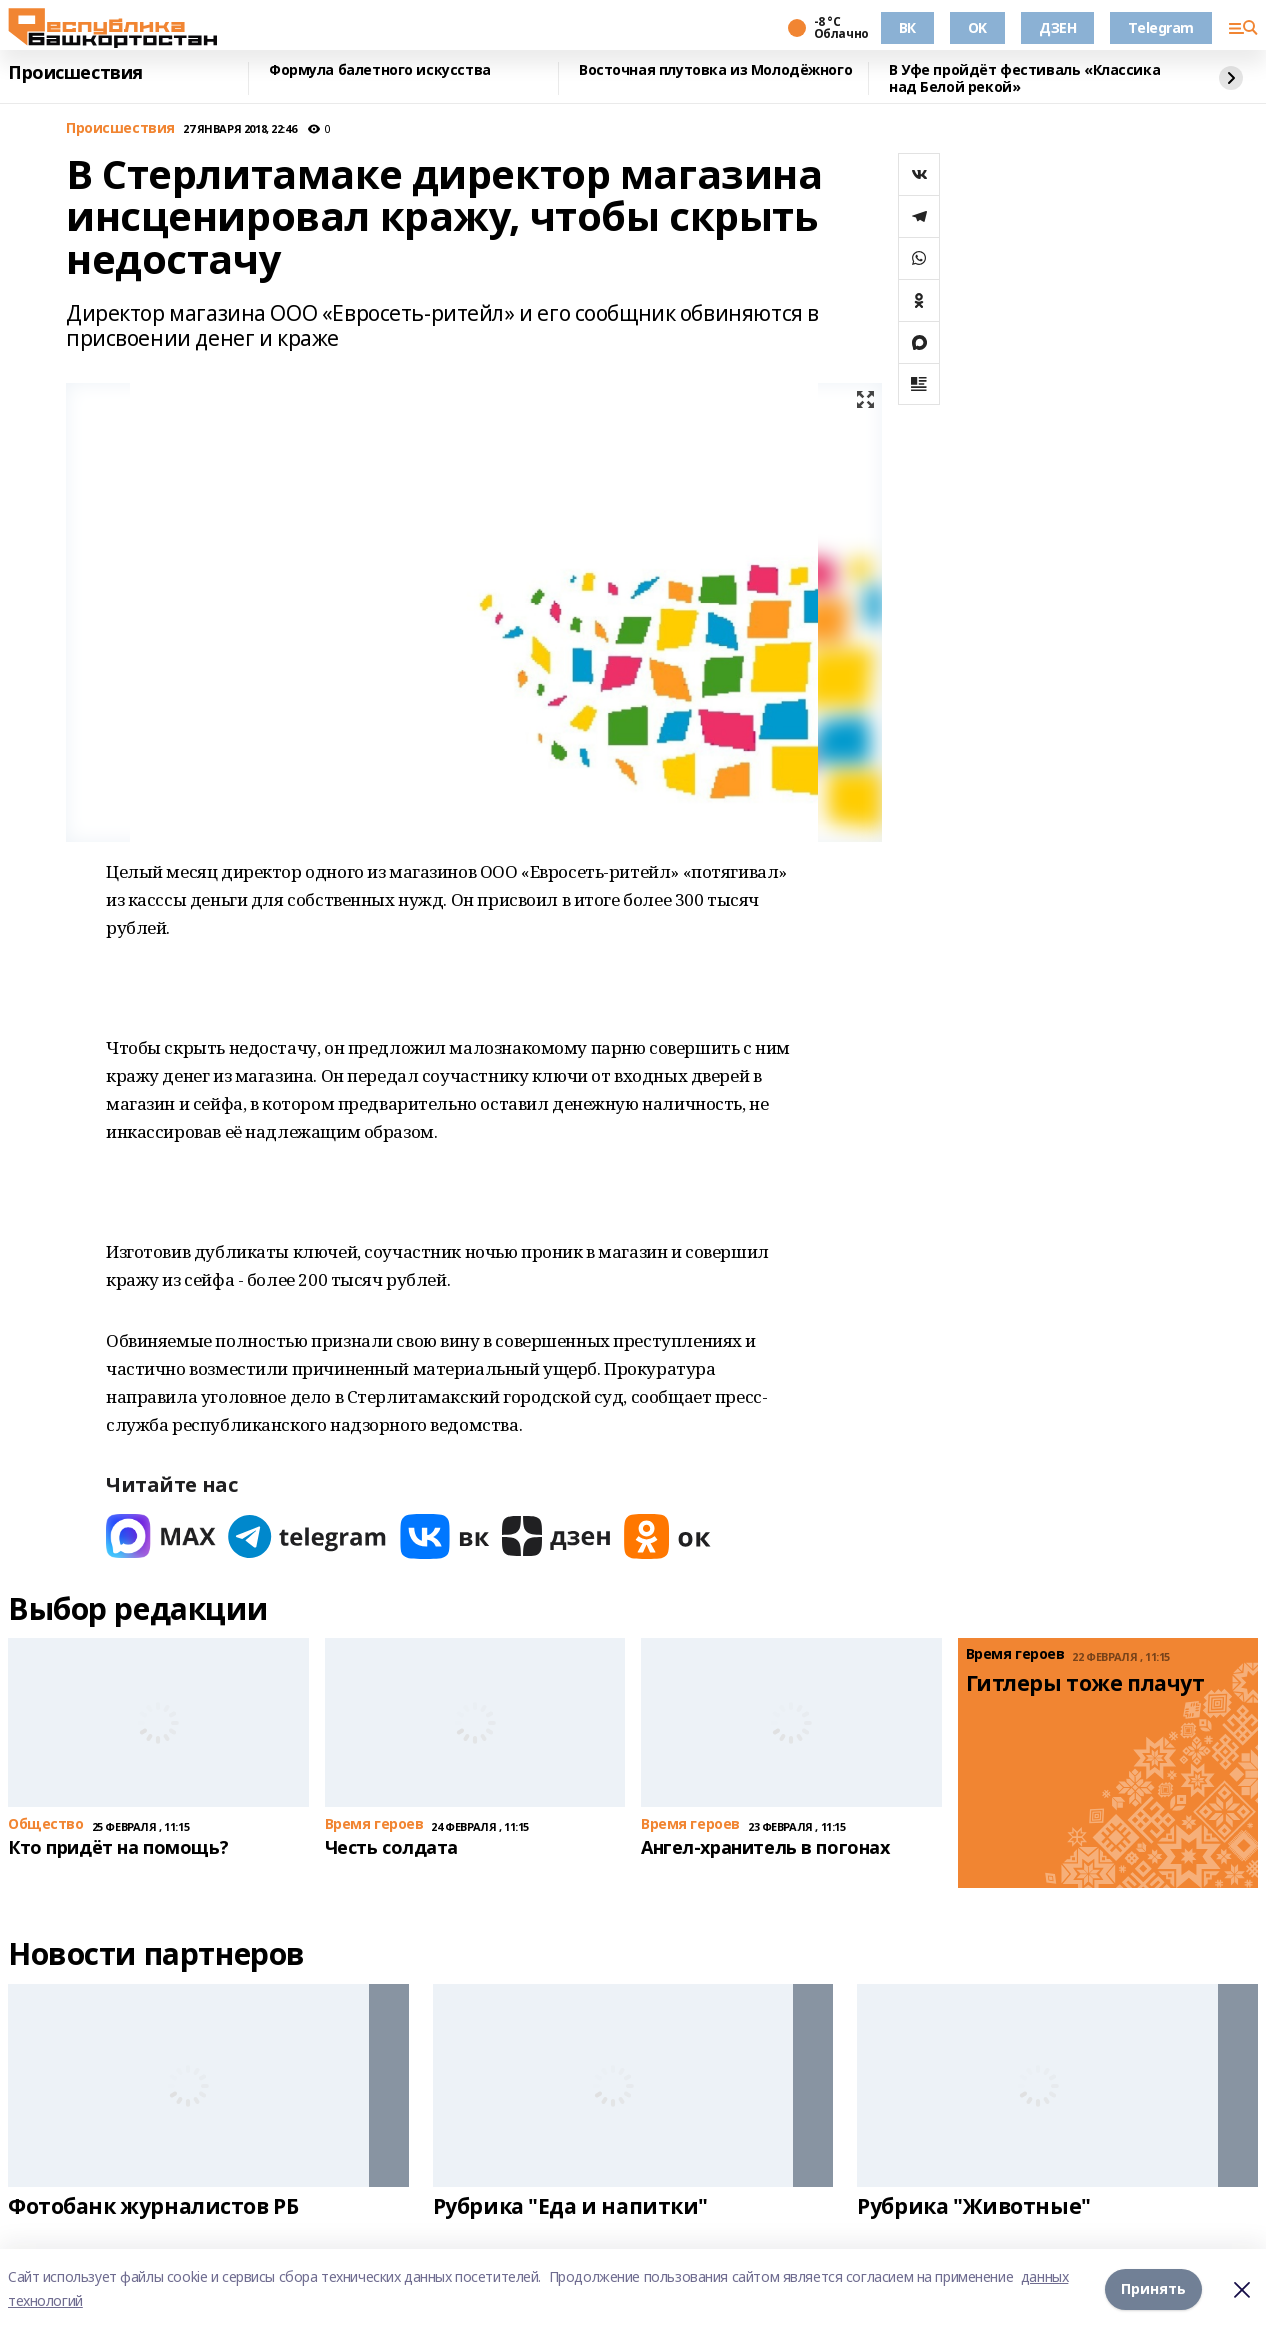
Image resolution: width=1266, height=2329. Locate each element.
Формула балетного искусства (380, 70)
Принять (1153, 2288)
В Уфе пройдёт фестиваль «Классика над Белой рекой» (1024, 78)
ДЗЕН (1057, 27)
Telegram (1161, 27)
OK (977, 27)
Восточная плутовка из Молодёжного (715, 70)
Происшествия (75, 73)
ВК (907, 27)
